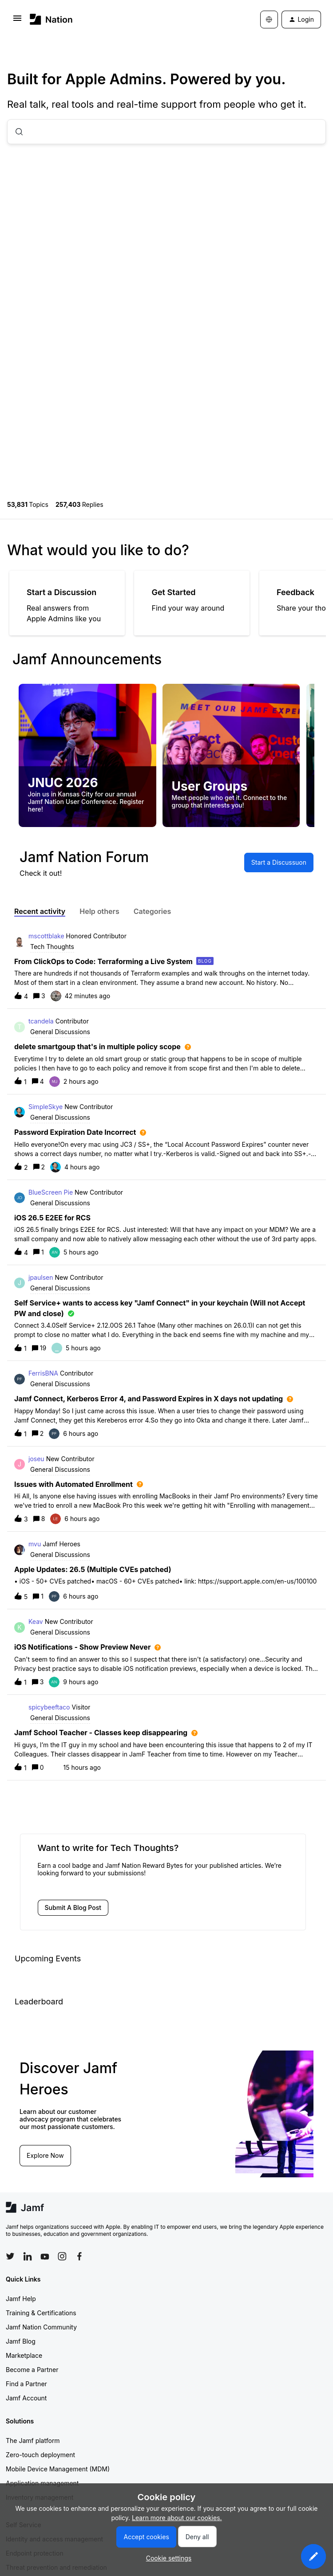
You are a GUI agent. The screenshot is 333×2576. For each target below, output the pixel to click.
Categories (152, 911)
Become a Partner (32, 2369)
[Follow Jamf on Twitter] (10, 2256)
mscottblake (46, 936)
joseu (36, 1458)
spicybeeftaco (49, 1707)
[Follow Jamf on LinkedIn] (27, 2256)
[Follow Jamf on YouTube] (44, 2256)
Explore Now (45, 2155)
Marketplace (24, 2355)
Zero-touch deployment (40, 2454)
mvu (34, 1544)
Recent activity (39, 911)
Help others (99, 911)
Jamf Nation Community (41, 2327)
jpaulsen (40, 1277)
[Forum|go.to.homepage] (51, 19)
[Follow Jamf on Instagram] (62, 2256)
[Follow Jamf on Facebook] (79, 2256)
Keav (35, 1621)
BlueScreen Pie (50, 1192)
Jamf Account (26, 2398)
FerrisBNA (43, 1373)
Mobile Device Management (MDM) (58, 2469)
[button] (313, 2556)
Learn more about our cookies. (177, 2517)
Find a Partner (26, 2384)
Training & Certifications (41, 2313)
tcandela (41, 1021)
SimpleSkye (45, 1106)
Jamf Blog (21, 2341)
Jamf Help (21, 2298)
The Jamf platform (33, 2440)
